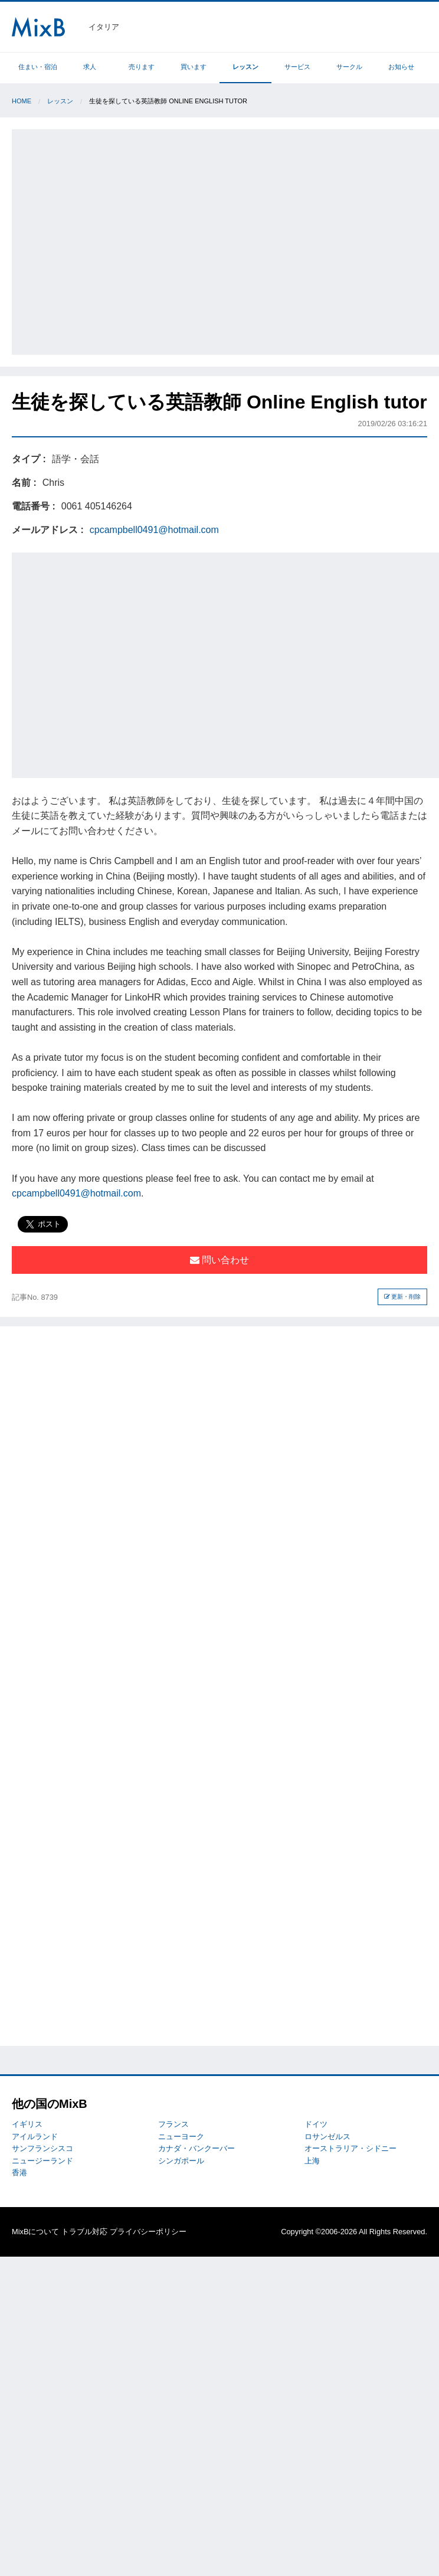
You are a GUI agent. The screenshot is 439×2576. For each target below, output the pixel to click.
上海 (312, 2160)
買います (194, 66)
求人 (89, 66)
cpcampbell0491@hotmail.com (154, 530)
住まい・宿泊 (37, 66)
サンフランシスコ (42, 2148)
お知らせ (401, 66)
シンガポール (181, 2160)
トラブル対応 (84, 2231)
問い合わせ (219, 1260)
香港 (19, 2172)
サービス (297, 66)
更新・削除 (402, 1296)
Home (21, 100)
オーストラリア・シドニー (350, 2148)
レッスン (245, 66)
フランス (173, 2124)
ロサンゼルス (327, 2136)
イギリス (27, 2124)
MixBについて (35, 2231)
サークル (349, 66)
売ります (142, 66)
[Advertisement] (110, 240)
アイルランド (35, 2136)
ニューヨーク (181, 2136)
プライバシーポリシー (148, 2231)
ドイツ (315, 2124)
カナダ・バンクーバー (196, 2148)
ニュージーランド (42, 2160)
